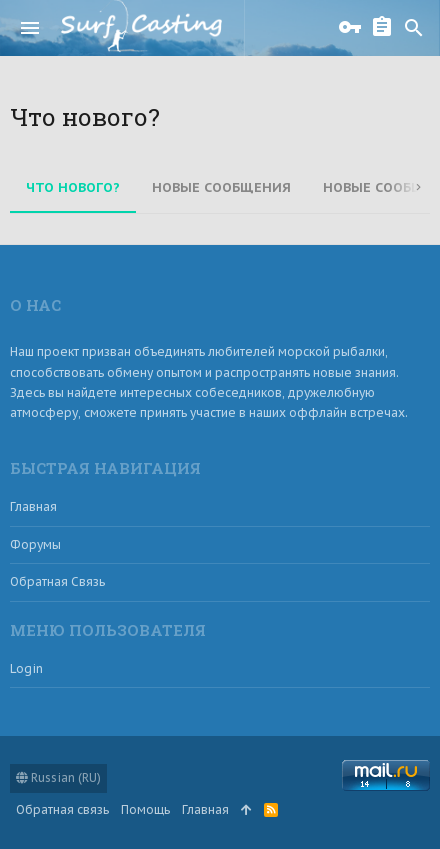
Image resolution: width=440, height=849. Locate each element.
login (26, 668)
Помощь (145, 809)
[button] (30, 28)
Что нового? (73, 187)
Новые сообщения (221, 187)
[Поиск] (414, 28)
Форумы (35, 544)
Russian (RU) (58, 777)
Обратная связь (57, 581)
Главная (33, 506)
